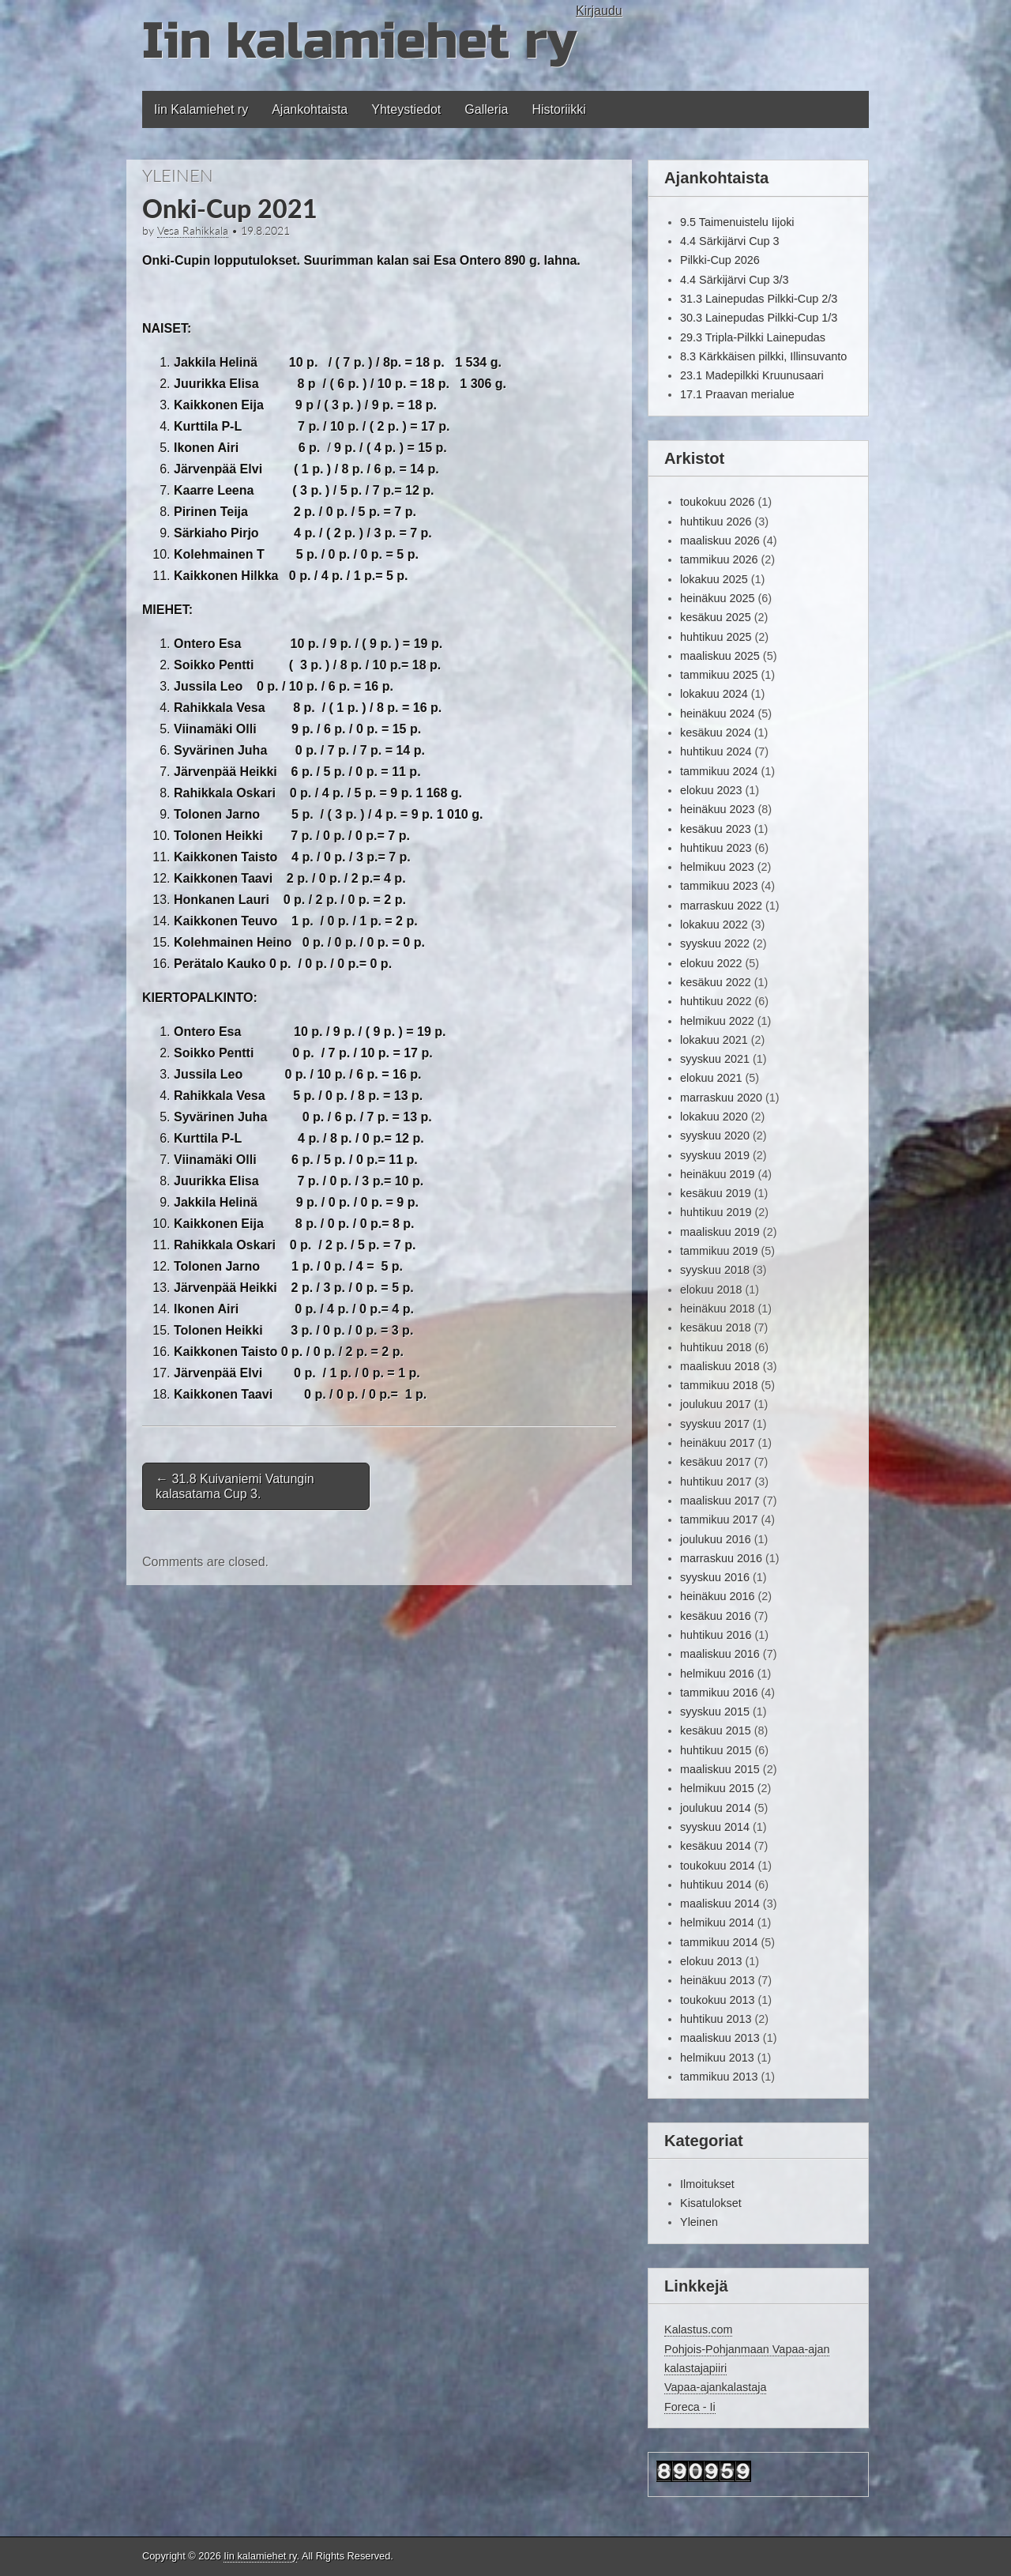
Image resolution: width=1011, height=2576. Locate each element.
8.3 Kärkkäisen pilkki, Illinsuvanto (763, 356)
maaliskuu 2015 (720, 1769)
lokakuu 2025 (714, 579)
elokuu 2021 (711, 1077)
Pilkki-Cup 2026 (720, 260)
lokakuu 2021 (714, 1040)
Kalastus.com (698, 2329)
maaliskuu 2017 (720, 1500)
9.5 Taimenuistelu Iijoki (737, 222)
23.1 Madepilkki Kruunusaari (752, 375)
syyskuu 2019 (715, 1155)
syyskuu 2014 (715, 1827)
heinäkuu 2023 (717, 809)
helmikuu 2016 (717, 1673)
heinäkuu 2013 (717, 1980)
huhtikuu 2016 (715, 1635)
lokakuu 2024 (714, 693)
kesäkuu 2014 (715, 1846)
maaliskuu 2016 (720, 1654)
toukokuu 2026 (717, 501)
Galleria (486, 109)
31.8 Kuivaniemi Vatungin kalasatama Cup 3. (235, 1486)
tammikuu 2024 (718, 771)
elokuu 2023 (711, 790)
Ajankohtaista (310, 109)
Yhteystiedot (406, 109)
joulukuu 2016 (715, 1539)
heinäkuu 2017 (717, 1443)
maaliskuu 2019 (720, 1232)
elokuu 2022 (711, 963)
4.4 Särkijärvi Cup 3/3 (734, 279)
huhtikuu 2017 (715, 1481)
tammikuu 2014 (718, 1942)
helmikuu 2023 (717, 867)
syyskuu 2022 (715, 943)
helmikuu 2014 (717, 1922)
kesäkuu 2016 (715, 1616)
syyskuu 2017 (715, 1424)
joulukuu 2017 (715, 1404)
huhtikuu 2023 (715, 848)
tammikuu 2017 (718, 1519)
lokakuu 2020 (714, 1116)
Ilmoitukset (707, 2184)
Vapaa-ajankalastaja (715, 2387)
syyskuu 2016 (715, 1577)
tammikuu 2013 (718, 2076)
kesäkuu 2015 (715, 1730)
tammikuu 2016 (718, 1692)
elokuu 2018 (711, 1289)
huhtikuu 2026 (715, 521)
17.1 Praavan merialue (737, 394)
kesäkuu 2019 (715, 1193)
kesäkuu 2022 (715, 982)
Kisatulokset (711, 2203)
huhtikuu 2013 (715, 2019)
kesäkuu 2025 (715, 617)
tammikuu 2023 (718, 885)
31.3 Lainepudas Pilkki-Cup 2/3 (758, 298)
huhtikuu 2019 (715, 1212)
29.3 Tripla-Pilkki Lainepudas (752, 337)
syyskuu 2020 (715, 1135)
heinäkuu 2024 (717, 713)
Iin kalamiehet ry (359, 41)
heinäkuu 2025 (717, 598)
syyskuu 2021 (715, 1059)
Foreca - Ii (690, 2407)
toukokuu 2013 (717, 2000)
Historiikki (558, 109)
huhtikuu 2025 (715, 637)
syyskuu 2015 (715, 1711)
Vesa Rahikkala (192, 230)
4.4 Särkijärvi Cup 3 (730, 241)
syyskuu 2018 (715, 1270)
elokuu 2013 (711, 1961)
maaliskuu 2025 (720, 656)
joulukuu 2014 (715, 1808)
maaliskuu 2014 (720, 1903)
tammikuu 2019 (718, 1251)
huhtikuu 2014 (715, 1884)
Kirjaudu (599, 10)
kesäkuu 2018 (715, 1327)
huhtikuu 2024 (715, 751)
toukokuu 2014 (717, 1865)
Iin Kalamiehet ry (201, 109)
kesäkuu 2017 (715, 1462)
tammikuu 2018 (718, 1385)
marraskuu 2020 (721, 1097)
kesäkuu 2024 (715, 732)
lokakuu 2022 (714, 924)
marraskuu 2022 (721, 905)
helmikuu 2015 (717, 1788)
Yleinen (177, 175)
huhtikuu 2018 (715, 1347)
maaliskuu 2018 (720, 1366)
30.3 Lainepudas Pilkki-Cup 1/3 (758, 317)
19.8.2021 (265, 230)
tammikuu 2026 (718, 559)
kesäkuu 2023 (715, 829)
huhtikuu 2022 (715, 1001)
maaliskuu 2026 (720, 540)
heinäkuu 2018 (717, 1308)
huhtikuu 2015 (715, 1750)
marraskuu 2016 (721, 1558)
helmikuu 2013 (717, 2057)
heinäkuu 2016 (717, 1596)
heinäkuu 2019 (717, 1174)
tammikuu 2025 (718, 674)
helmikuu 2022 (717, 1021)
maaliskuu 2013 (720, 2038)
